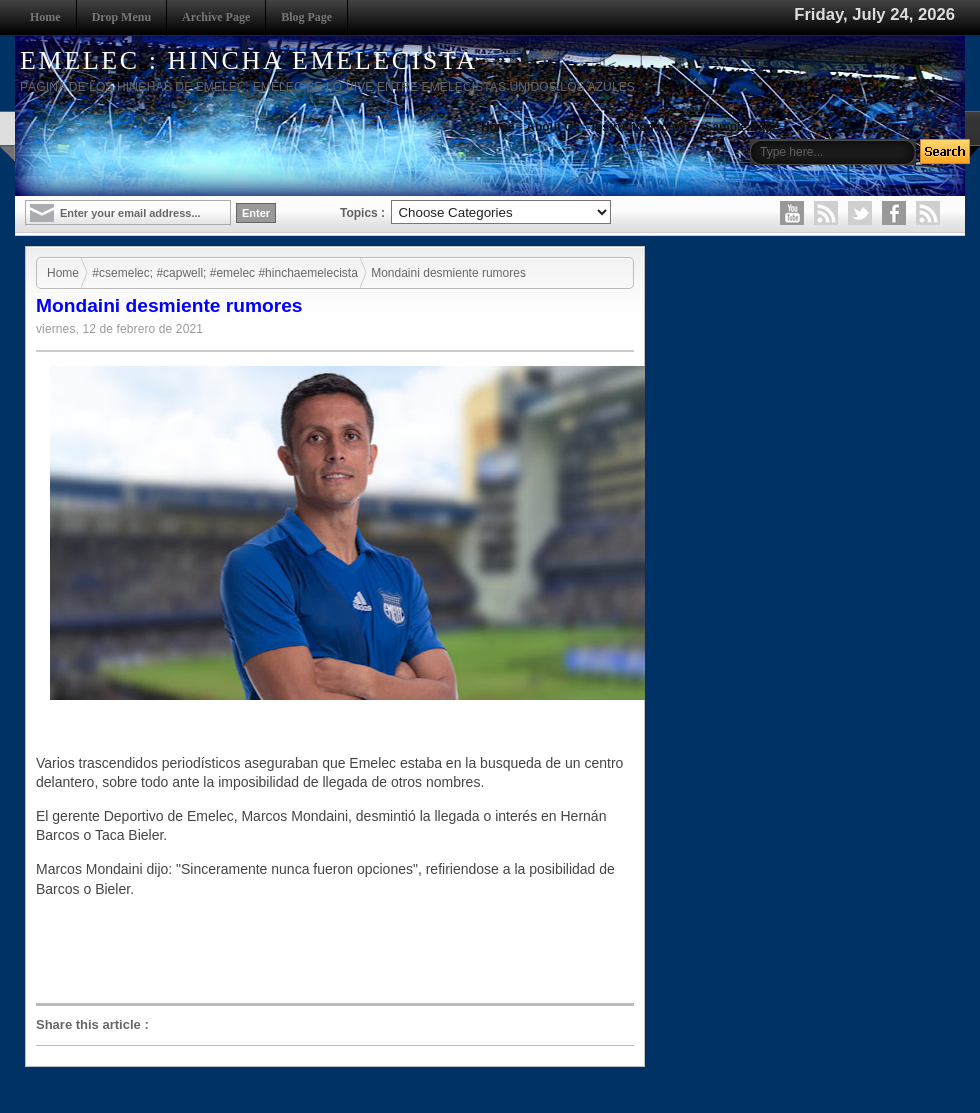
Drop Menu (121, 17)
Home (45, 17)
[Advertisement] (340, 951)
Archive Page (216, 17)
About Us (552, 127)
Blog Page (306, 17)
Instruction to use (642, 127)
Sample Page (741, 127)
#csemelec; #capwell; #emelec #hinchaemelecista (224, 273)
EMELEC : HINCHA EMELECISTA (249, 60)
